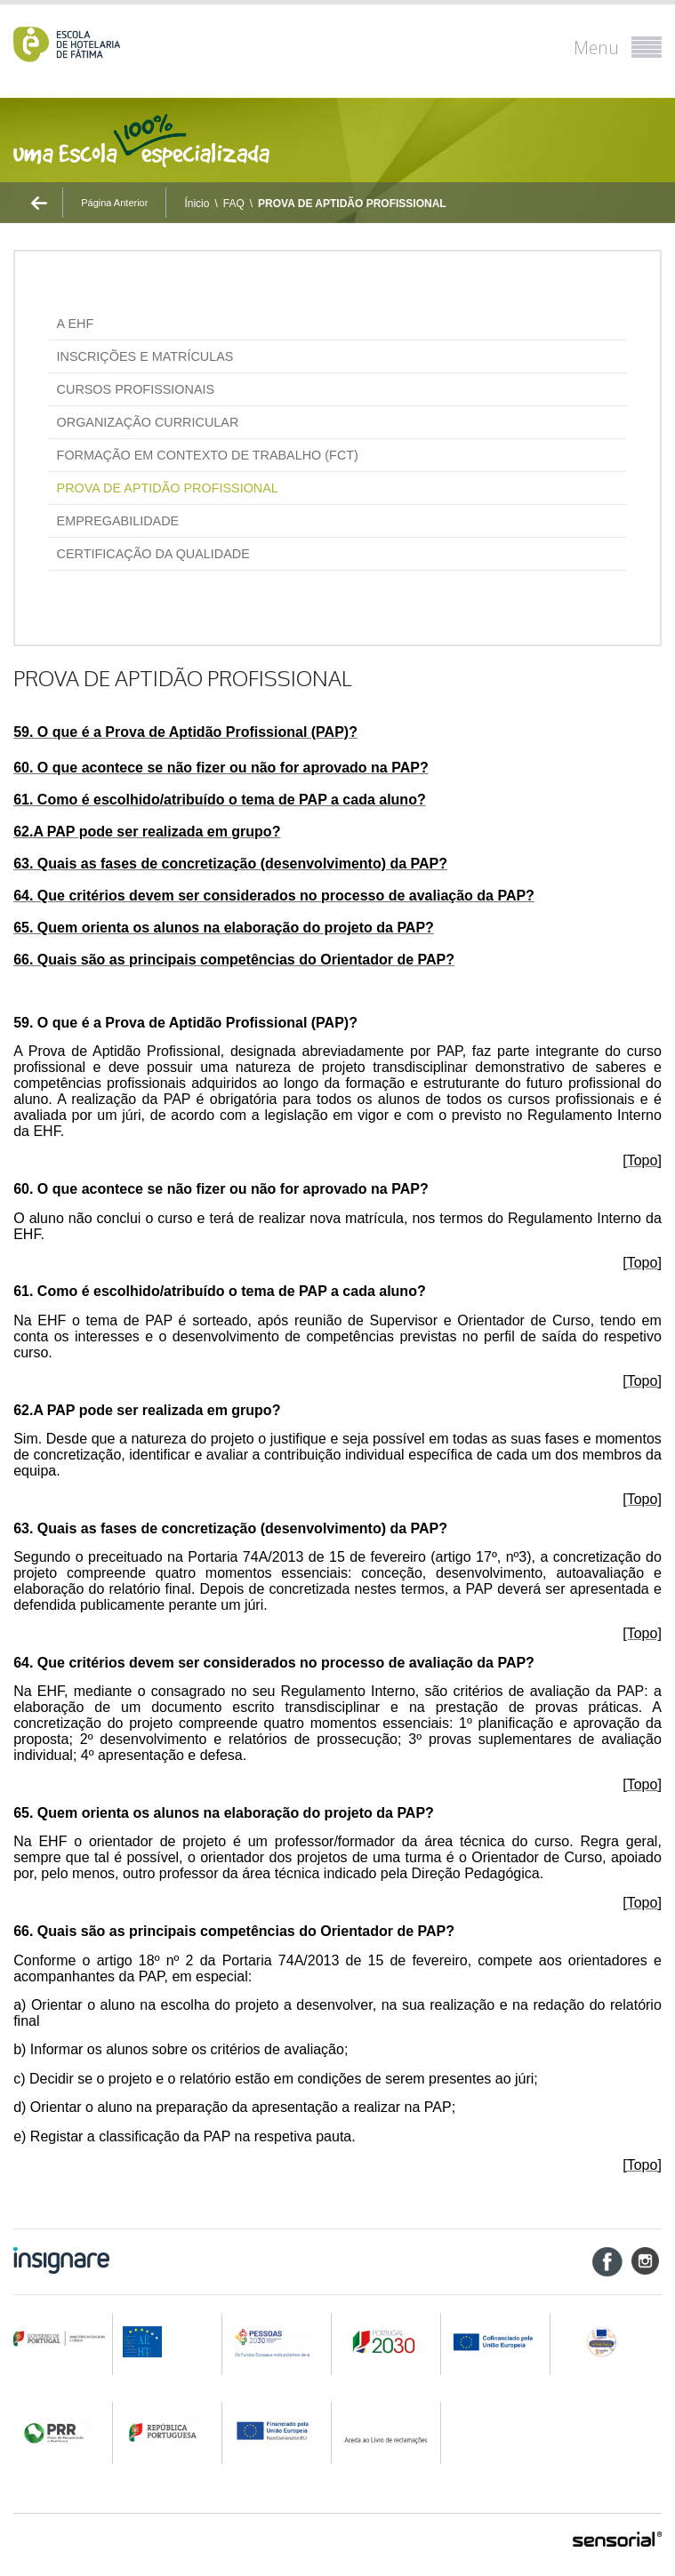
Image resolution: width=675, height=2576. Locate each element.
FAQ (234, 203)
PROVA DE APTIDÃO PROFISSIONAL (352, 203)
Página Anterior (114, 202)
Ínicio (196, 203)
